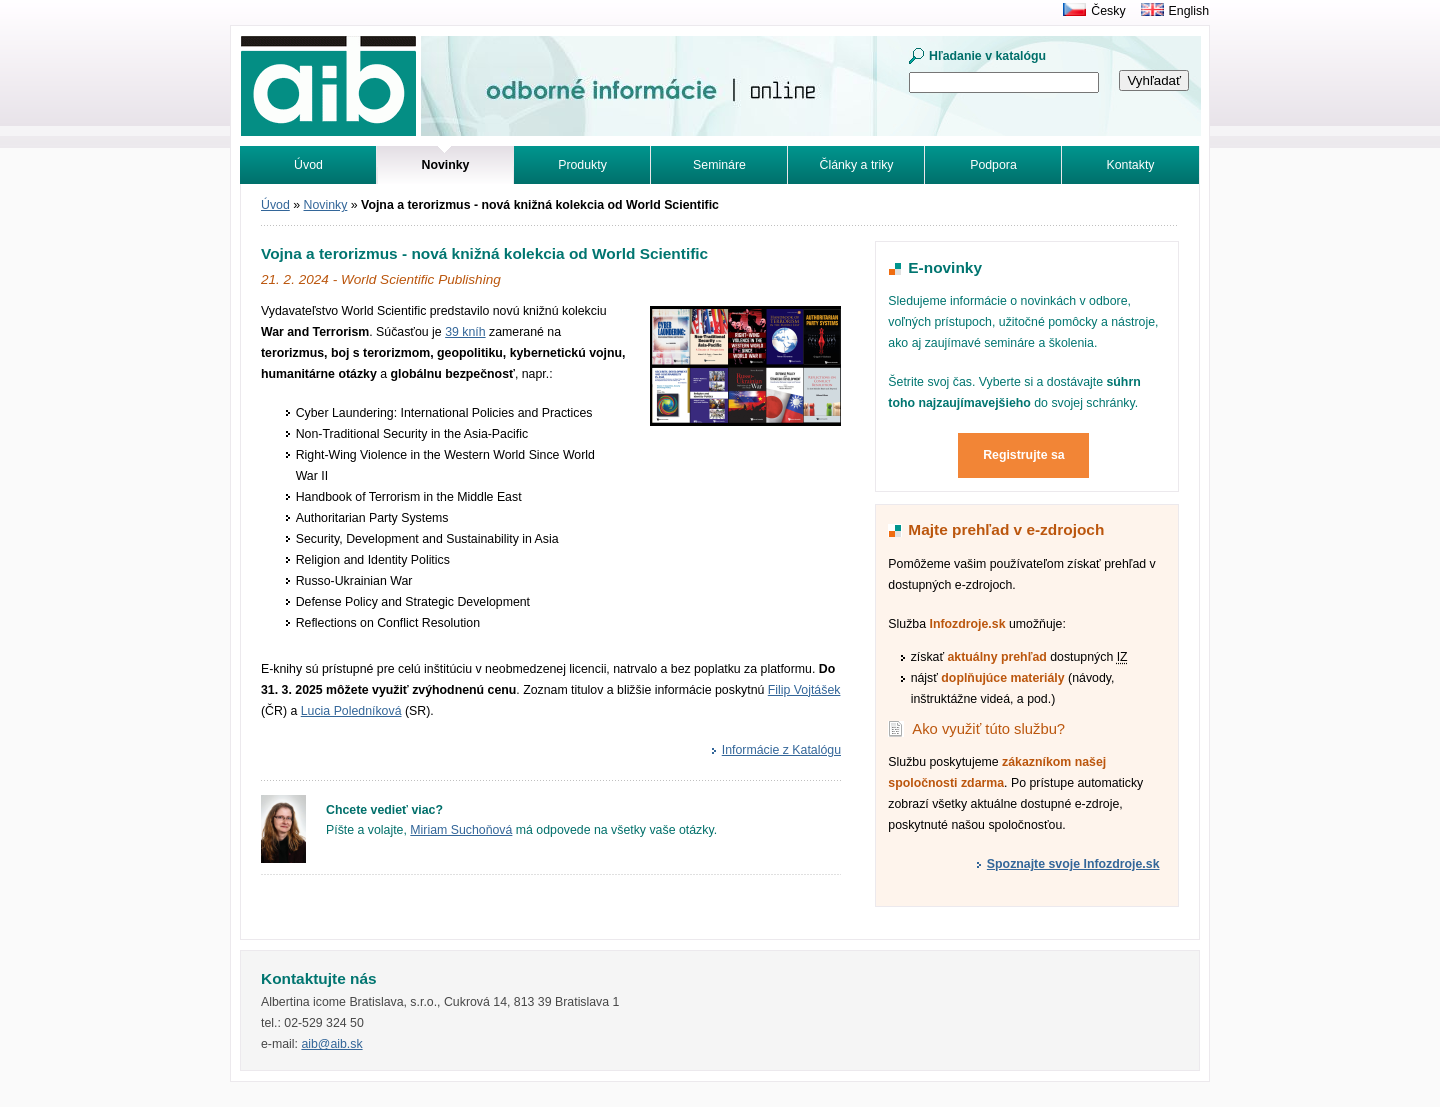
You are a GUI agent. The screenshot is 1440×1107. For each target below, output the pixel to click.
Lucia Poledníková (351, 711)
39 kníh (465, 332)
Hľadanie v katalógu (987, 56)
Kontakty (1131, 165)
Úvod (308, 165)
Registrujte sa (1024, 455)
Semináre (719, 165)
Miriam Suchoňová (461, 830)
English (1189, 11)
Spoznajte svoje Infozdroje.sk (1073, 864)
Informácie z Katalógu (781, 750)
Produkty (582, 165)
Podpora (993, 165)
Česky (1108, 11)
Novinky (326, 205)
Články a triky (857, 165)
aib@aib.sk (331, 1044)
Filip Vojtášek (804, 690)
